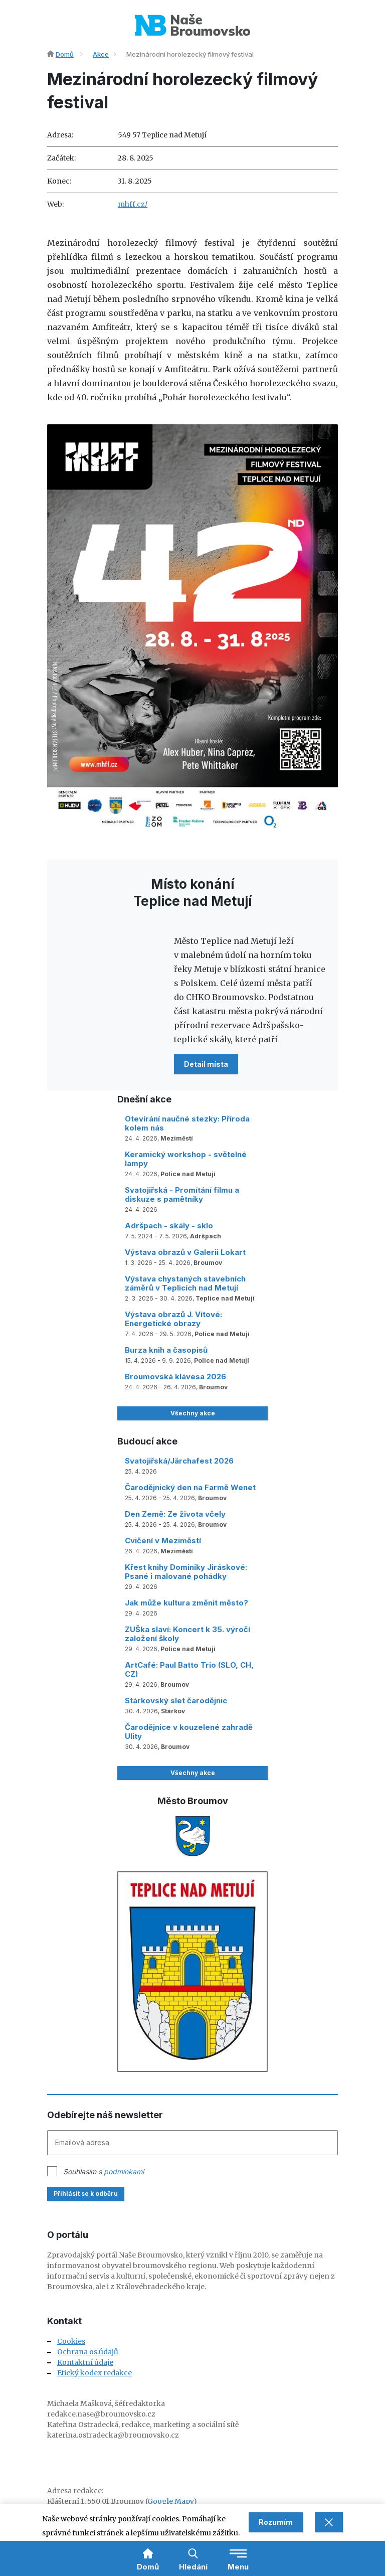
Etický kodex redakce (94, 2372)
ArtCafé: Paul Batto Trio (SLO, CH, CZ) (189, 1669)
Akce (101, 54)
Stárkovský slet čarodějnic (176, 1700)
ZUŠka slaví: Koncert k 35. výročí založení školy (187, 1634)
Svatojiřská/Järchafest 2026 (179, 1461)
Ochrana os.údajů (87, 2351)
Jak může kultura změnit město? (186, 1602)
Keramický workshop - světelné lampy (186, 1159)
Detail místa (206, 1064)
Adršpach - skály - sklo (169, 1225)
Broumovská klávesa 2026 (175, 1376)
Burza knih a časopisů (166, 1350)
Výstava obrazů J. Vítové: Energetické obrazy (173, 1319)
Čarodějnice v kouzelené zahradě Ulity (189, 1731)
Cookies (71, 2341)
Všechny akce (192, 1413)
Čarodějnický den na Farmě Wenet (190, 1487)
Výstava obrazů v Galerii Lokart (185, 1252)
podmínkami (124, 2171)
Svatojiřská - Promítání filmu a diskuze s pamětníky (182, 1194)
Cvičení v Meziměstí (163, 1540)
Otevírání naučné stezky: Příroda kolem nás (187, 1123)
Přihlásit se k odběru (86, 2193)
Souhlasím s (103, 2171)
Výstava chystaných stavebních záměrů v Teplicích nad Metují (185, 1283)
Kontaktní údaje (85, 2362)
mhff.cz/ (132, 204)
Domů (65, 54)
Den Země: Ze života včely (175, 1514)
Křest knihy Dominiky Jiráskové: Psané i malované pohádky (186, 1571)
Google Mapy (170, 2501)
